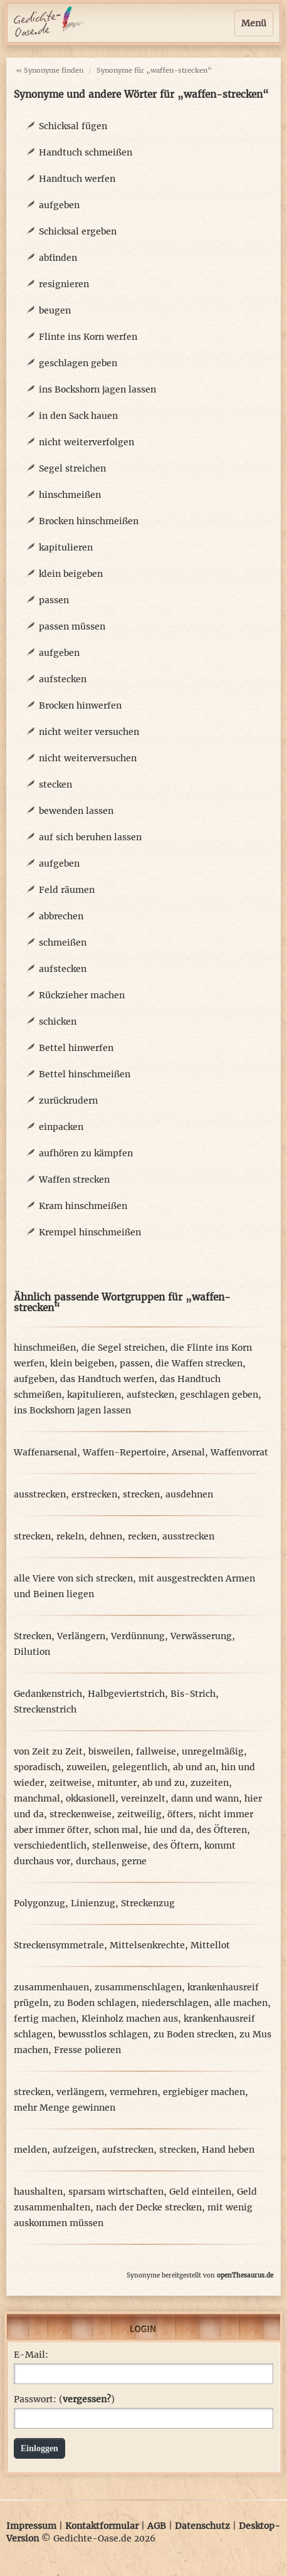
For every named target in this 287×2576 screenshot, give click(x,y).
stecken (55, 784)
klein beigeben (71, 573)
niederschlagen (175, 2003)
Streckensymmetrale (59, 1945)
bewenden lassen (76, 810)
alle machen (241, 2003)
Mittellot (210, 1945)
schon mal (116, 1829)
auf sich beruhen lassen (90, 837)
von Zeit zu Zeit (48, 1751)
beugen (55, 310)
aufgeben (59, 205)
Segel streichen (72, 468)
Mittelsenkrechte (147, 1945)
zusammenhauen (51, 1987)
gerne (134, 1861)
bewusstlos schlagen (103, 2034)
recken (142, 1536)
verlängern (80, 2092)
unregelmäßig (213, 1751)
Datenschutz (202, 2525)
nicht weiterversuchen (88, 758)
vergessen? (87, 2399)
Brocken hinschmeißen (88, 521)
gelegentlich (139, 1767)
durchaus (96, 1861)
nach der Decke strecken (149, 2207)
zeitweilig (139, 1814)
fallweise (156, 1751)
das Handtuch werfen (107, 1379)
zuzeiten (209, 1782)
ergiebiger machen (204, 2092)
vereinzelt (143, 1798)
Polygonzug (39, 1903)
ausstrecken (40, 1494)
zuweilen (86, 1767)
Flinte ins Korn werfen (88, 336)
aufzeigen (75, 2149)
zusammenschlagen (138, 1987)
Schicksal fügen (73, 126)
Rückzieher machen (82, 995)
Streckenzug (148, 1903)
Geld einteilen (200, 2191)
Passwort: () (64, 2399)
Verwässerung (201, 1636)
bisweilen (109, 1751)
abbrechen (61, 916)
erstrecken (94, 1494)
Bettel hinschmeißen (84, 1074)
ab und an (194, 1767)
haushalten (38, 2191)
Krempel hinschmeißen (90, 1232)
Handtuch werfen (77, 178)
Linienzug (93, 1903)
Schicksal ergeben (78, 231)
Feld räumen (67, 889)
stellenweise (119, 1845)
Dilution (32, 1651)
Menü (253, 23)
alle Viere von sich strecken (73, 1578)
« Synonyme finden (49, 70)
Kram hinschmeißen (83, 1205)
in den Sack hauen (78, 415)
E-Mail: (31, 2354)
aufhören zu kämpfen (86, 1153)
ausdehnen (189, 1494)
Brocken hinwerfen (80, 705)
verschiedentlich (50, 1845)
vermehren (133, 2092)
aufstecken (62, 679)
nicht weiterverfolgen (86, 442)
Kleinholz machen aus (129, 2018)
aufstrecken (128, 2149)
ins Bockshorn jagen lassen (97, 389)
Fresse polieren (87, 2050)
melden (30, 2149)
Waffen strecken (74, 1179)
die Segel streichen (123, 1347)
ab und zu (163, 1782)
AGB (156, 2525)
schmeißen (62, 942)
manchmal (37, 1798)
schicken (57, 1021)
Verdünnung (138, 1636)
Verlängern (81, 1636)
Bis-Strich (193, 1693)
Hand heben (228, 2149)
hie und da (167, 1829)
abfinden (58, 257)
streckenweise (81, 1814)
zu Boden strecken (194, 2034)
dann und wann (205, 1798)
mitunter (117, 1782)
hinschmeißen (70, 494)
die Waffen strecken (199, 1363)
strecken (141, 1494)
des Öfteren (221, 1829)
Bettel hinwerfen (76, 1047)
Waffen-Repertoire (124, 1452)
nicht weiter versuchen (89, 731)
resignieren (64, 284)
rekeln (70, 1536)
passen (54, 600)
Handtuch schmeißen (85, 152)
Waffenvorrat (239, 1452)
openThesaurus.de (245, 2275)
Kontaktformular (101, 2525)
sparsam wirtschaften (116, 2191)
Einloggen (39, 2448)
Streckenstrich (45, 1709)
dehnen (106, 1536)
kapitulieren (66, 547)
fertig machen (45, 2018)
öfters (180, 1814)
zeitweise (70, 1782)
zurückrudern (68, 1100)
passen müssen (72, 626)
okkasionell (90, 1798)
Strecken (32, 1636)
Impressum (31, 2525)
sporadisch (37, 1767)
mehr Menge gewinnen (64, 2107)
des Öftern (176, 1845)
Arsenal (188, 1452)
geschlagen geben (78, 363)
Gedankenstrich (48, 1693)
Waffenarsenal (45, 1452)
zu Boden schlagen (95, 2003)
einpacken (61, 1126)
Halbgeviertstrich (126, 1693)
